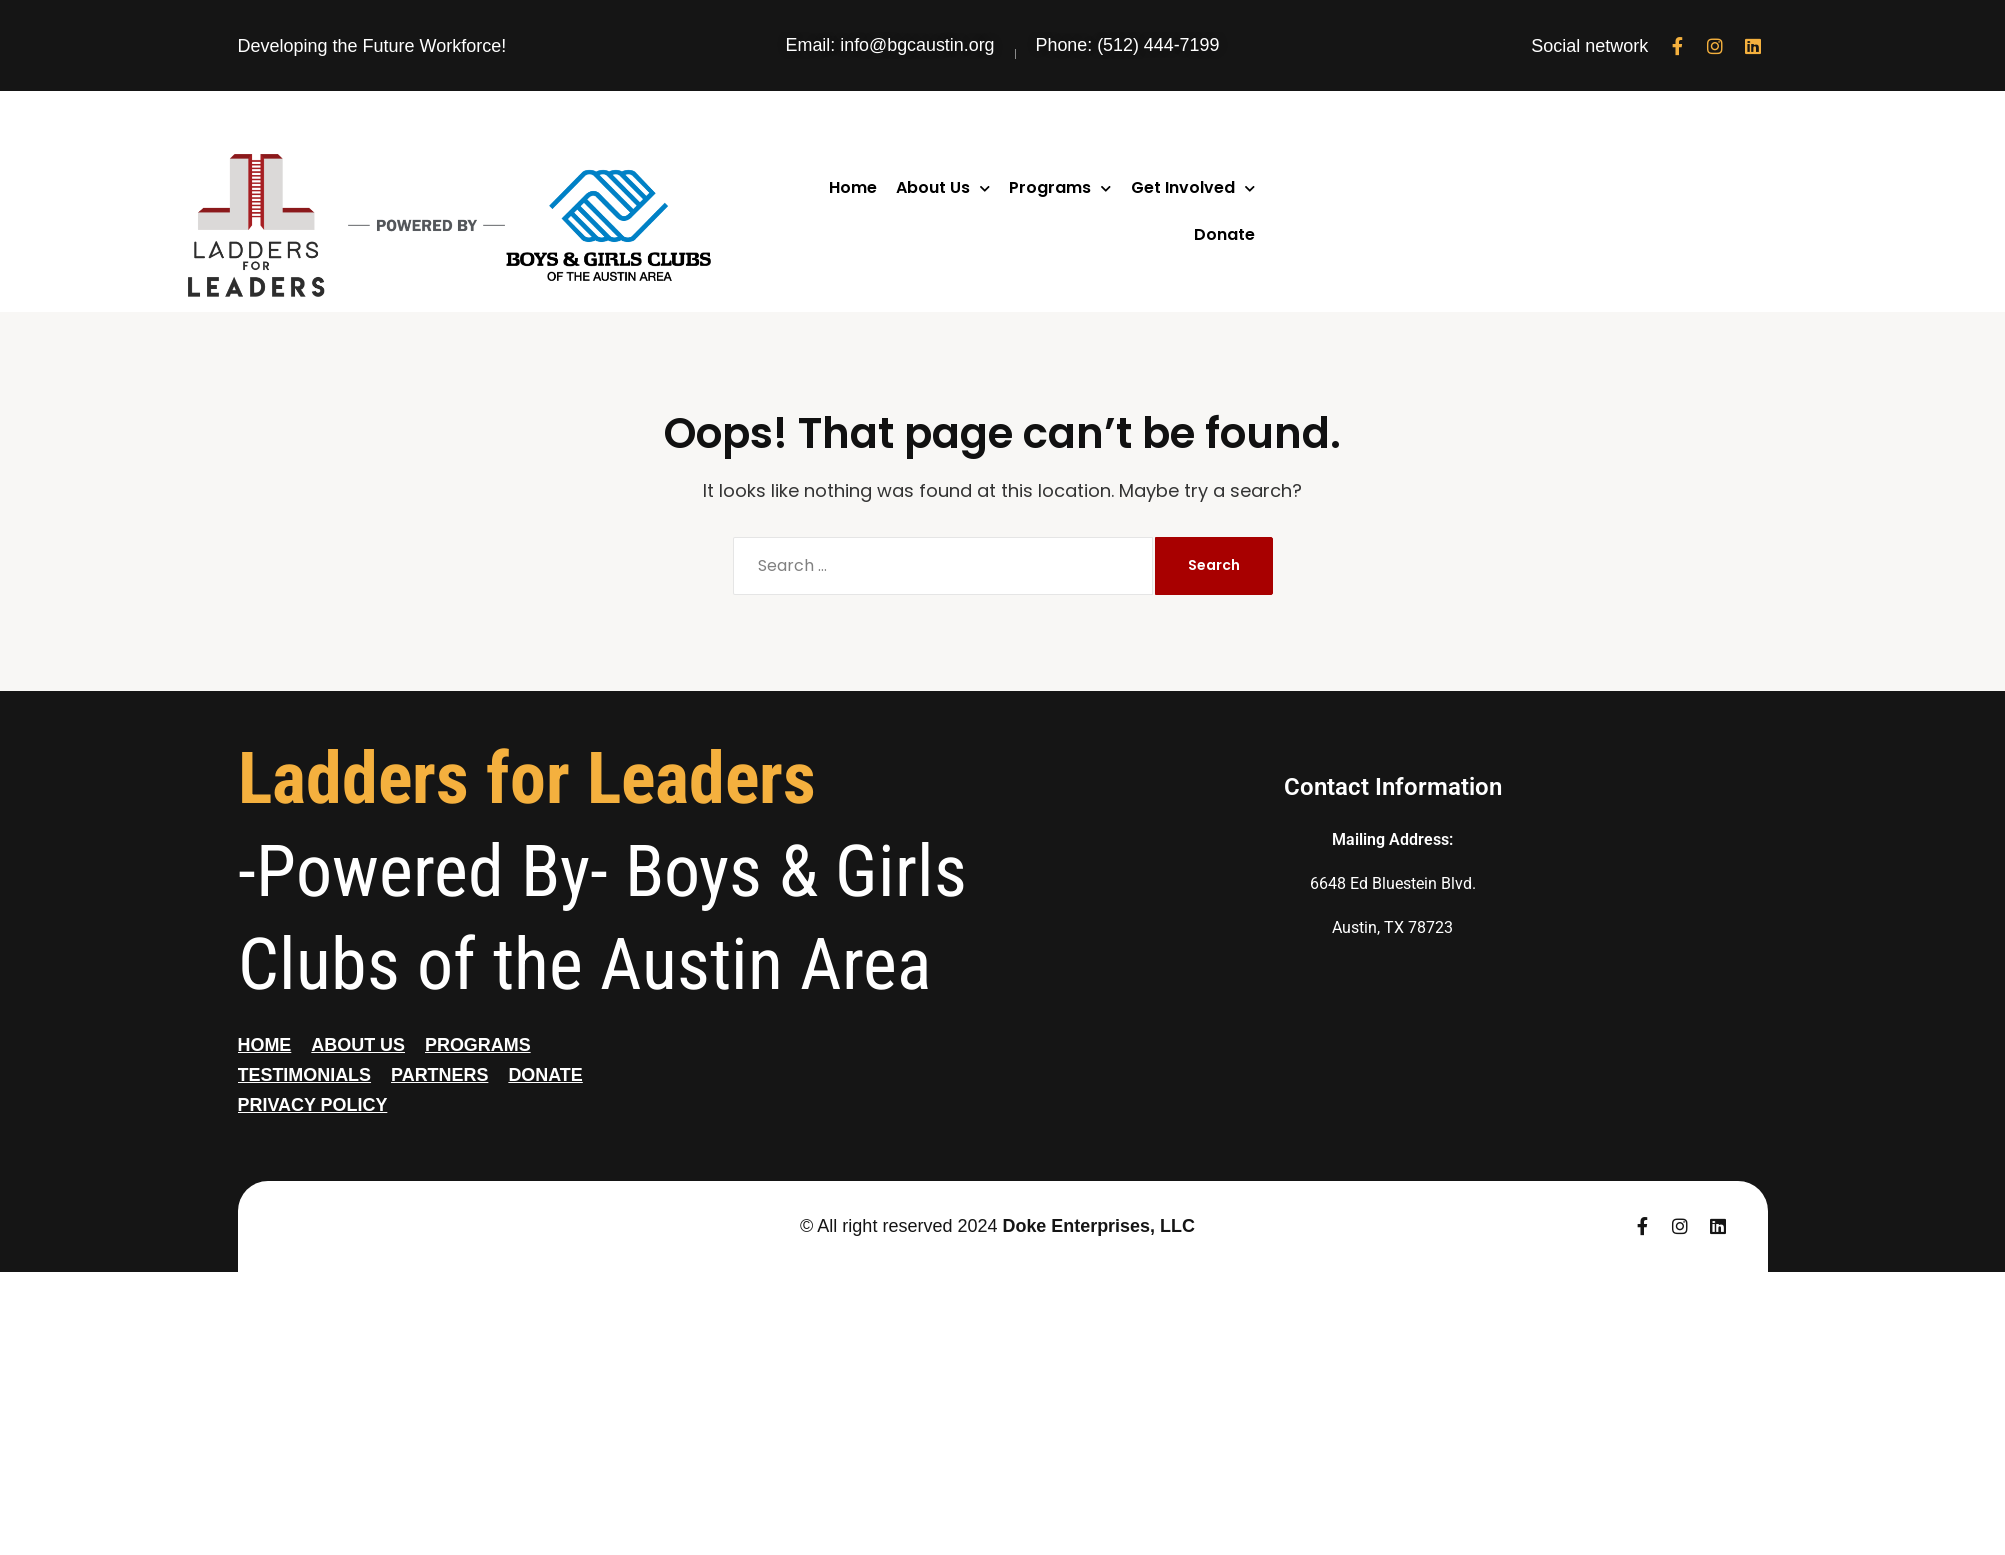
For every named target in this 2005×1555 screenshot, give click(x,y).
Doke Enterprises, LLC (1098, 1226)
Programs (1060, 188)
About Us (943, 188)
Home (853, 187)
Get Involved (1193, 188)
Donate (1224, 234)
